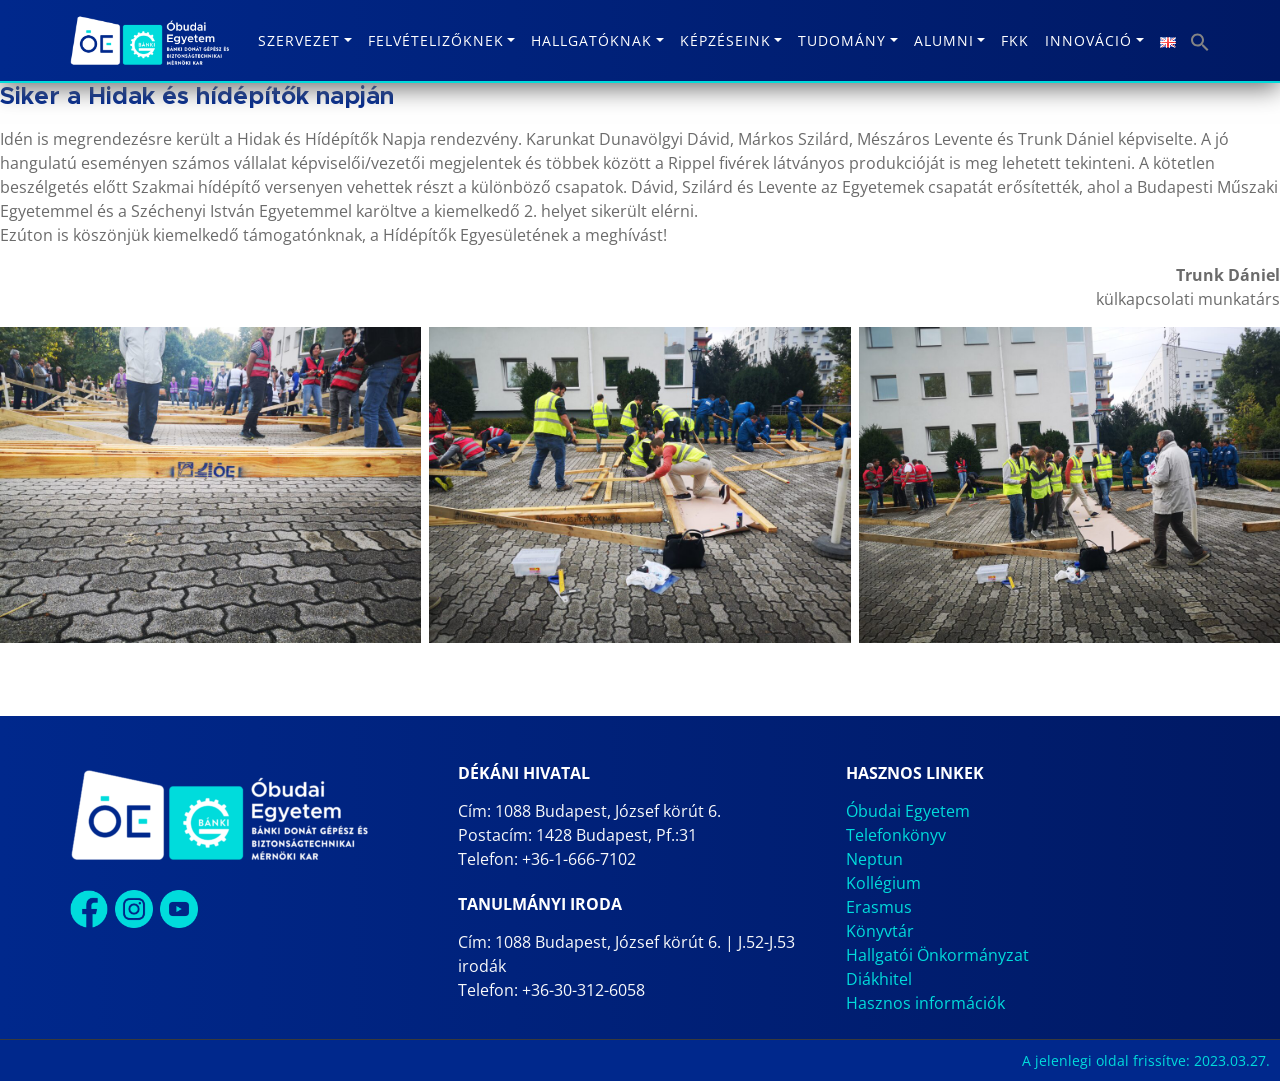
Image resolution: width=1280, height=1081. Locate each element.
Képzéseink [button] (725, 40)
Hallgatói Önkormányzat (937, 955)
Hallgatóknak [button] (591, 40)
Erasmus (879, 907)
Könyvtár (880, 931)
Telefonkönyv (896, 835)
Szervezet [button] (299, 40)
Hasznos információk (925, 1003)
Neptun (874, 859)
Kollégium (883, 883)
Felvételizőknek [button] (436, 40)
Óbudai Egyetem (908, 811)
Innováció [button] (1088, 40)
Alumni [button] (944, 40)
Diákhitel (879, 979)
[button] (1200, 40)
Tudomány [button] (842, 40)
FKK (1015, 40)
